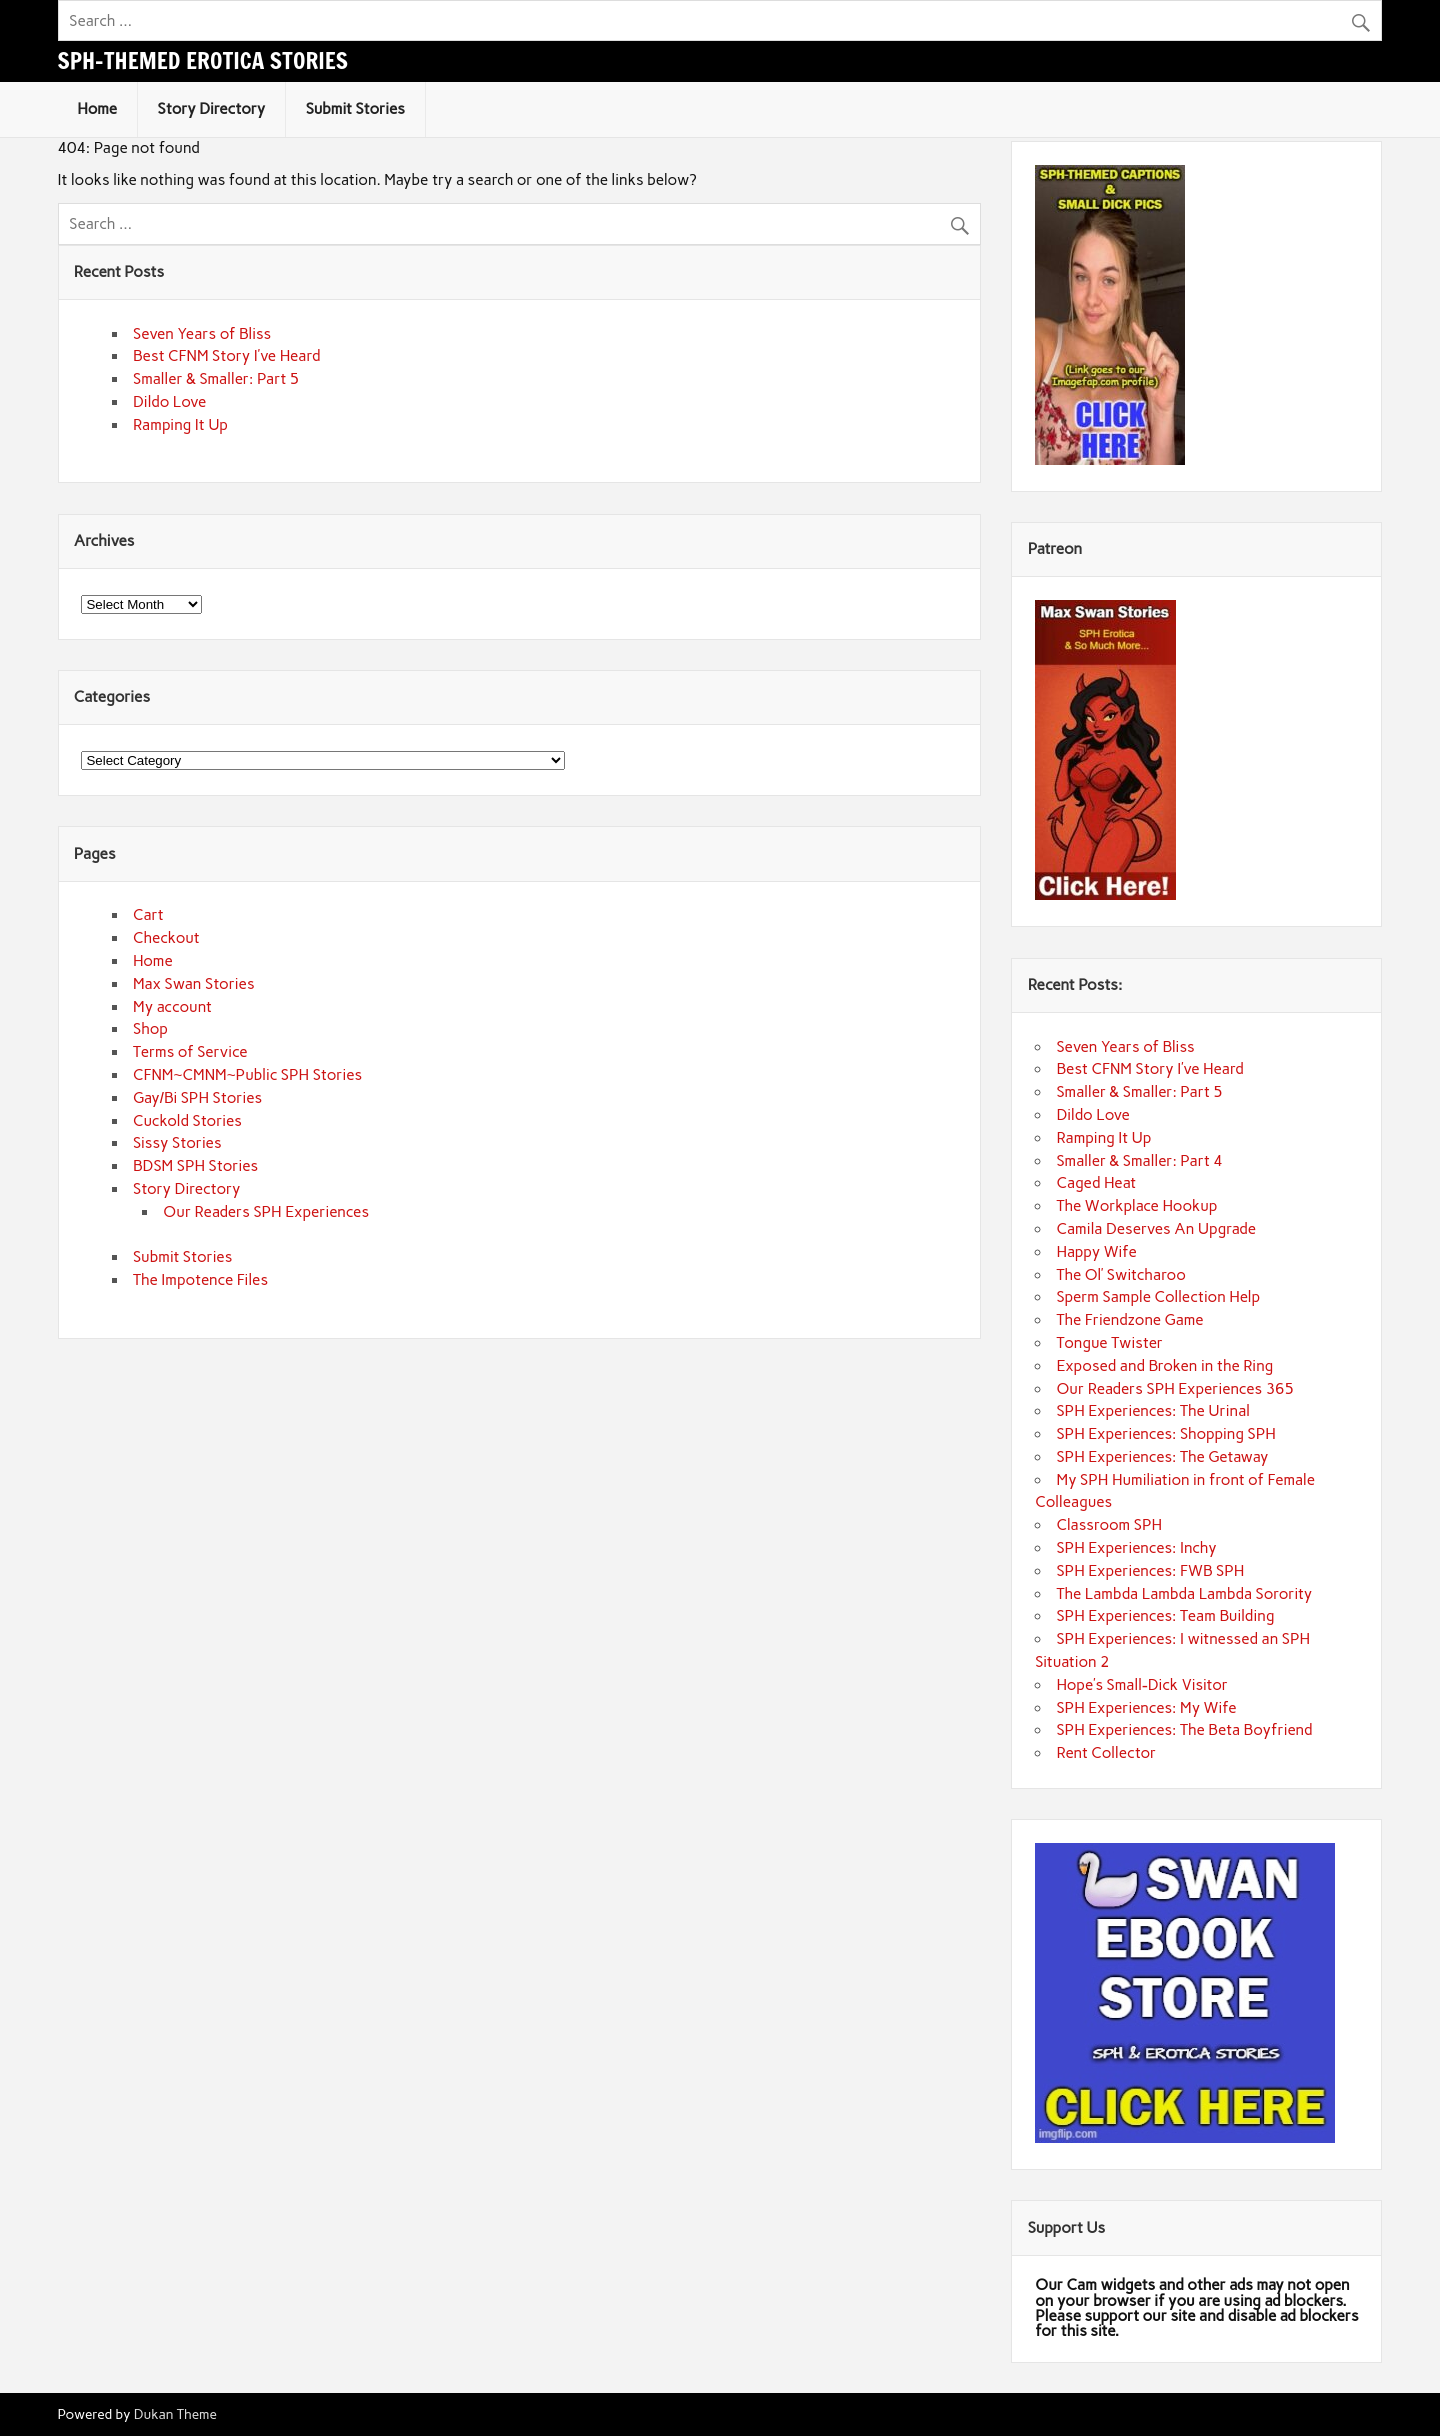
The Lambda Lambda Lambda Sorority (1184, 1594)
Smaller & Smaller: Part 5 (216, 379)
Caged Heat (1096, 1183)
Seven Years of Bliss (202, 334)
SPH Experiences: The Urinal (1153, 1411)
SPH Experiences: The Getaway (1162, 1457)
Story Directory (212, 109)
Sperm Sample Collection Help (1158, 1297)
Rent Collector (1106, 1753)
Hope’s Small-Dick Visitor (1142, 1685)
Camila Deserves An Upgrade (1156, 1229)
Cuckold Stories (187, 1121)
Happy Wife (1096, 1252)
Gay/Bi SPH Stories (197, 1098)
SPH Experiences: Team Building (1165, 1616)
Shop (150, 1029)
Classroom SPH (1109, 1525)
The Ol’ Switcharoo (1120, 1275)
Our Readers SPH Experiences (266, 1212)
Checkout (166, 938)
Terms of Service (190, 1052)
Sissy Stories (177, 1143)
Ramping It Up (180, 425)
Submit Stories (355, 109)
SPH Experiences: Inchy (1136, 1548)
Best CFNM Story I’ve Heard (226, 356)
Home (97, 109)
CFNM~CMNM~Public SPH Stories (247, 1075)
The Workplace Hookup (1136, 1206)
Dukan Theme (175, 2414)
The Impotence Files (200, 1280)
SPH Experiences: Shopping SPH (1165, 1434)
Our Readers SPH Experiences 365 (1174, 1389)
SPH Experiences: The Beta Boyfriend (1184, 1730)
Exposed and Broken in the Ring (1164, 1366)
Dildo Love (169, 402)
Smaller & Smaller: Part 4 (1139, 1161)
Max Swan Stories (194, 984)
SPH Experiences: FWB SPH (1150, 1571)
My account (172, 1007)
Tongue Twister (1109, 1343)
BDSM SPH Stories (195, 1166)
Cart (148, 915)
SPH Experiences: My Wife (1146, 1708)
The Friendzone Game (1129, 1320)
